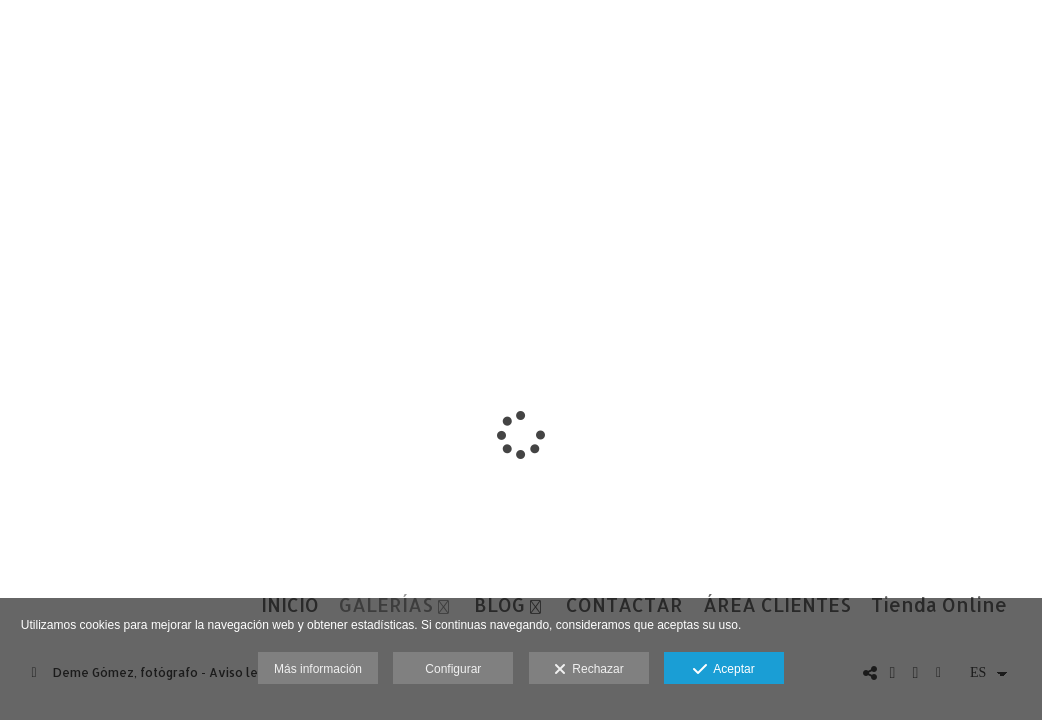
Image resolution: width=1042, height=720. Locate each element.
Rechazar (589, 670)
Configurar (453, 669)
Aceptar (723, 670)
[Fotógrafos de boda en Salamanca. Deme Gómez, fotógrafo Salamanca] (18, 37)
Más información (318, 669)
